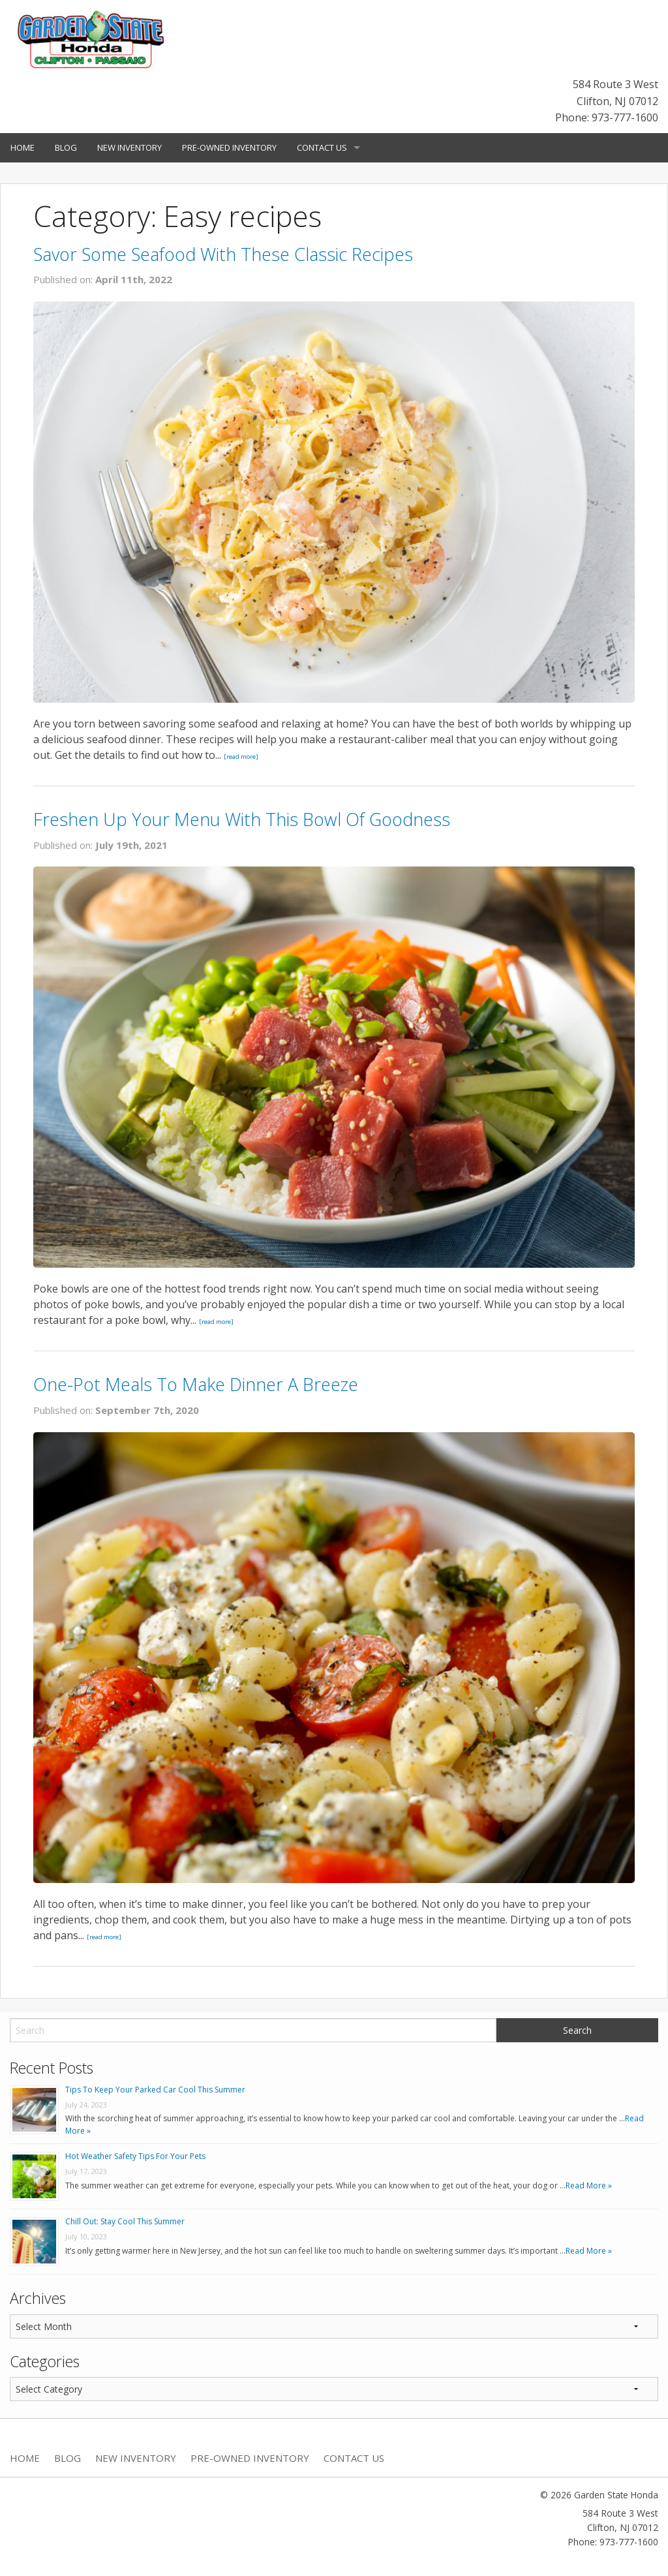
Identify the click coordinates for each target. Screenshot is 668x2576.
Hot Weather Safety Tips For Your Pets (135, 2156)
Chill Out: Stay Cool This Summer (125, 2221)
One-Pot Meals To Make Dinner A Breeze (195, 1384)
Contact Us (322, 147)
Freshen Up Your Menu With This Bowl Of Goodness (241, 819)
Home (22, 147)
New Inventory (129, 147)
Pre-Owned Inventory (229, 147)
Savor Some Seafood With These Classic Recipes (223, 254)
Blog (66, 147)
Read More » (589, 2185)
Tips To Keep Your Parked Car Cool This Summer (155, 2089)
